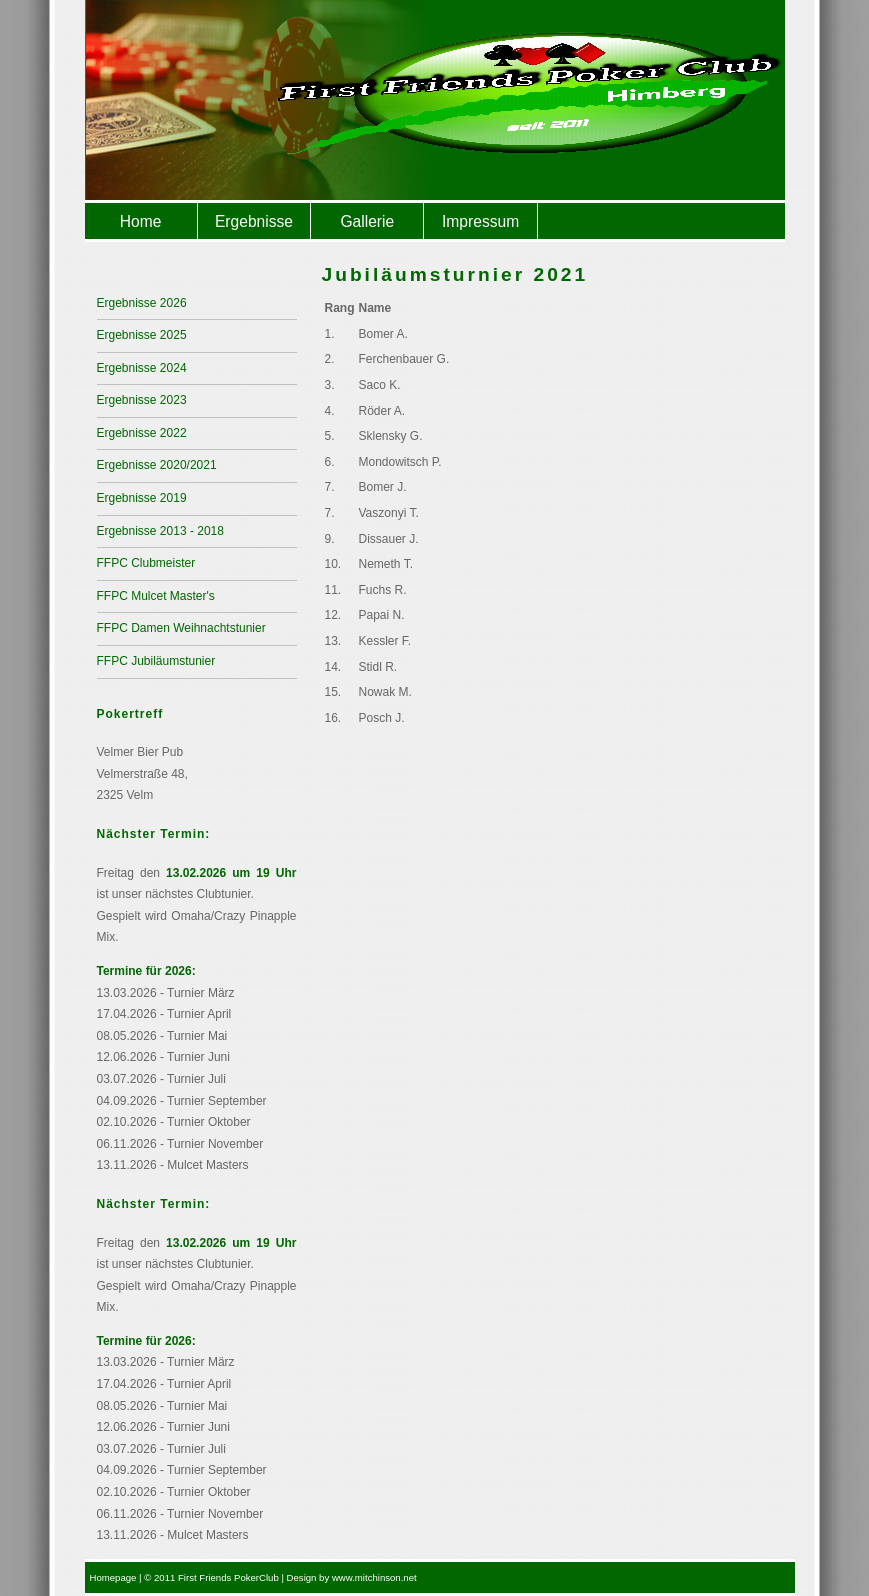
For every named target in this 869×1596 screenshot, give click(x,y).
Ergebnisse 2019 (142, 498)
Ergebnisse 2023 (142, 400)
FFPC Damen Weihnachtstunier (181, 628)
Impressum (480, 221)
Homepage (113, 1577)
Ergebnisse (254, 221)
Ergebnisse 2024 (142, 368)
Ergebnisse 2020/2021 (157, 465)
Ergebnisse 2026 (142, 303)
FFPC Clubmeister (146, 563)
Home (141, 221)
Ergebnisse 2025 (142, 335)
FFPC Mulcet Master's (156, 596)
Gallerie (367, 221)
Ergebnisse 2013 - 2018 (160, 531)
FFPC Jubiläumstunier (156, 661)
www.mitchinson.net (374, 1577)
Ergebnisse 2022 (142, 433)
